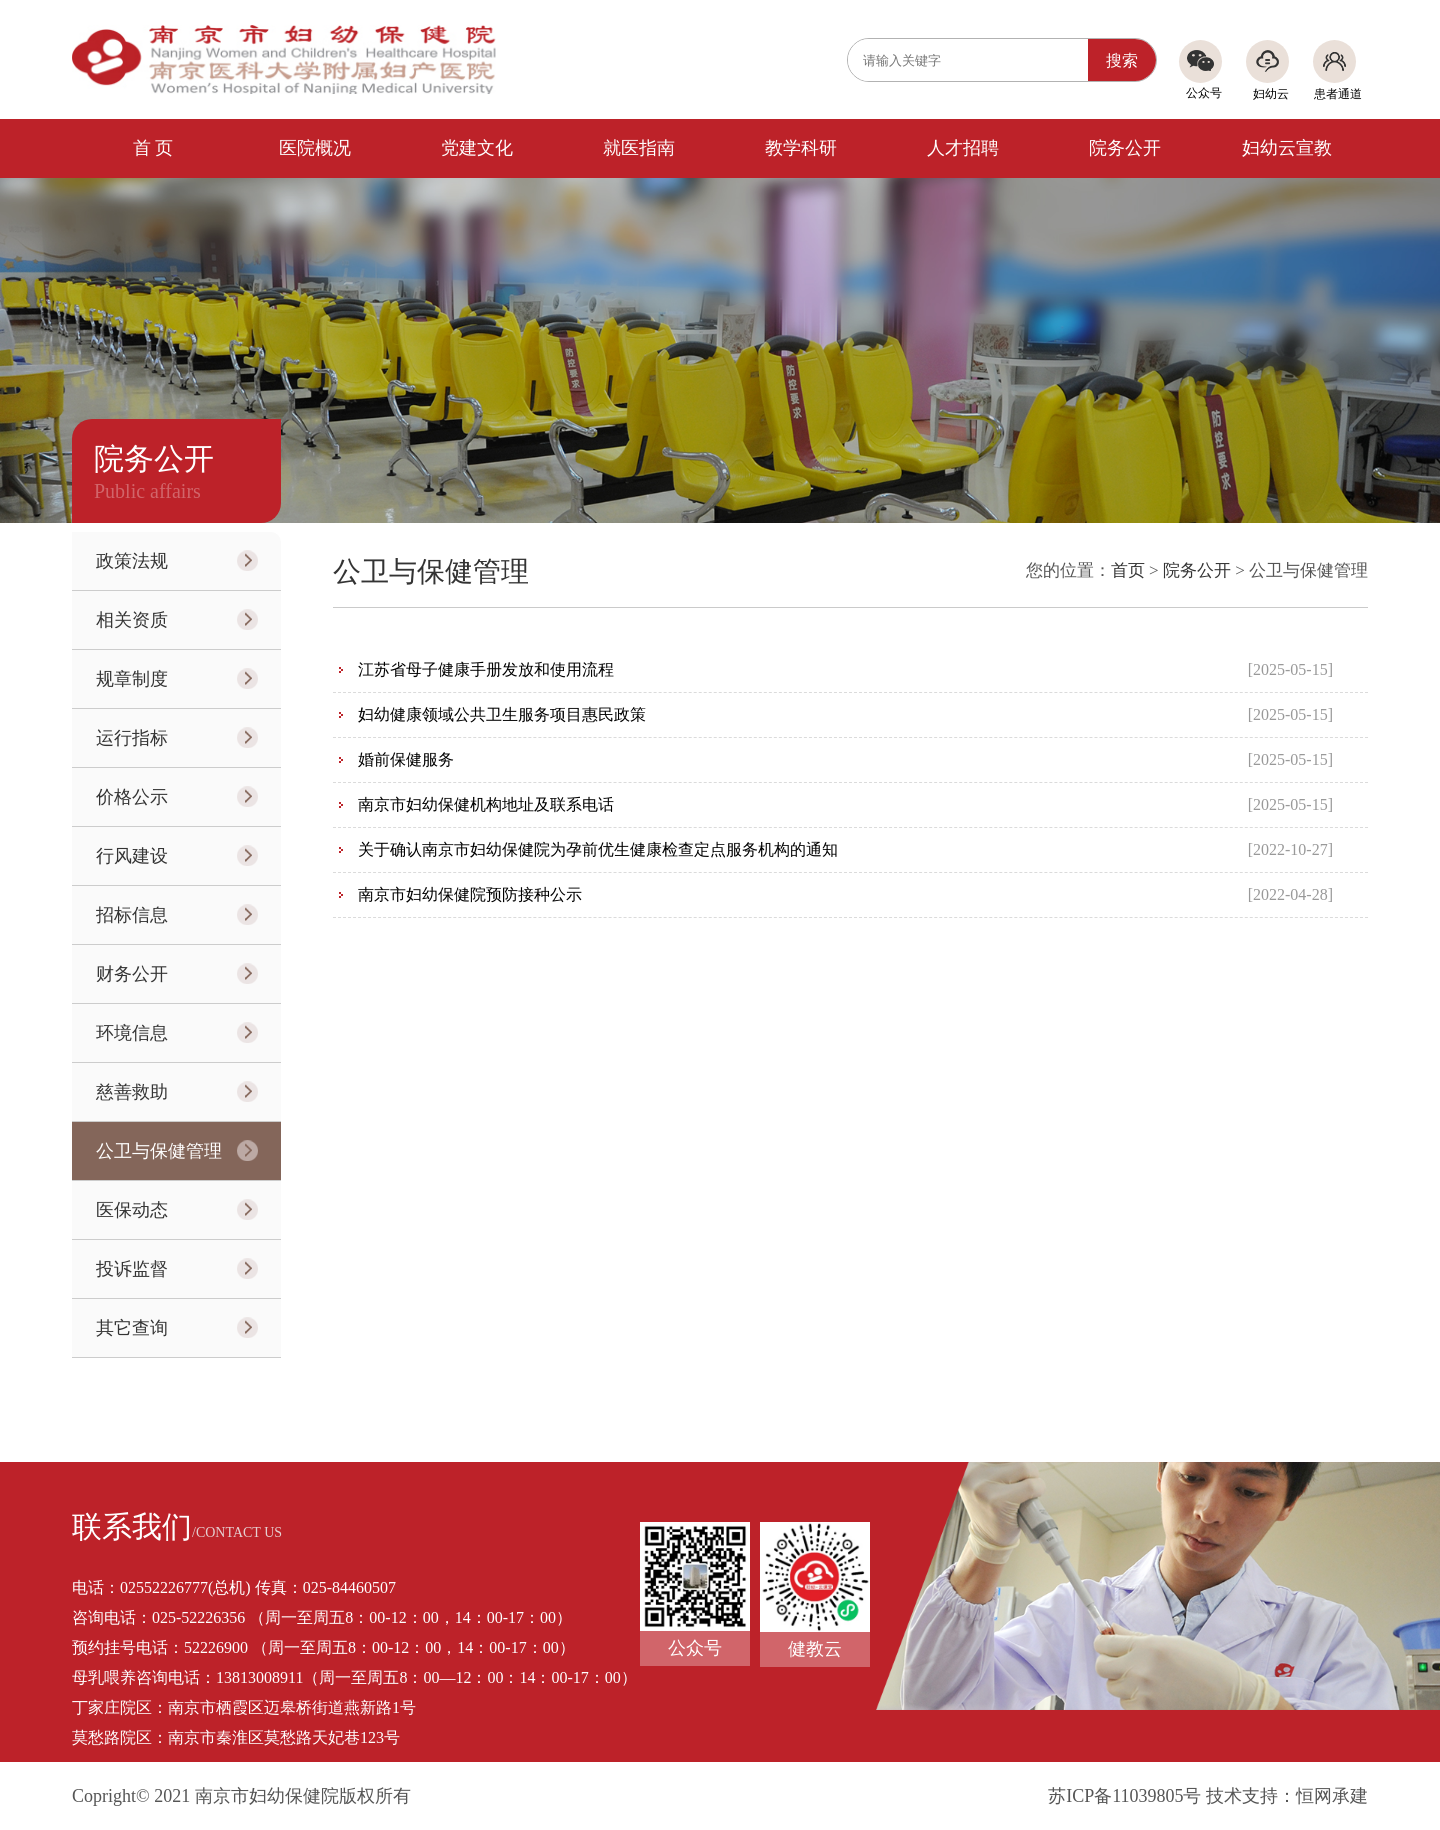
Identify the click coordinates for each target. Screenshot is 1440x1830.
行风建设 (132, 856)
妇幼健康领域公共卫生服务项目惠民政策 (502, 714)
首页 (1128, 570)
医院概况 (315, 148)
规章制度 (132, 679)
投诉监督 (132, 1269)
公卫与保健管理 (159, 1151)
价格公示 (132, 797)
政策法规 (132, 561)
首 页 (153, 148)
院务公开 (1125, 148)
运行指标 (132, 738)
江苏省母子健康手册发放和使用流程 (486, 669)
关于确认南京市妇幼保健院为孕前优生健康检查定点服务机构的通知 (598, 849)
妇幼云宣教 (1287, 148)
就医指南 (639, 148)
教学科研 (801, 148)
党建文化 (477, 148)
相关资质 (132, 620)
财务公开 (132, 974)
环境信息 (132, 1033)
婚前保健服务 (406, 759)
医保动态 (132, 1210)
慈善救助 (132, 1092)
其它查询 (132, 1328)
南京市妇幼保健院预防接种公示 (470, 894)
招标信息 (132, 915)
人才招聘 (963, 148)
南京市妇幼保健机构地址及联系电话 (486, 804)
